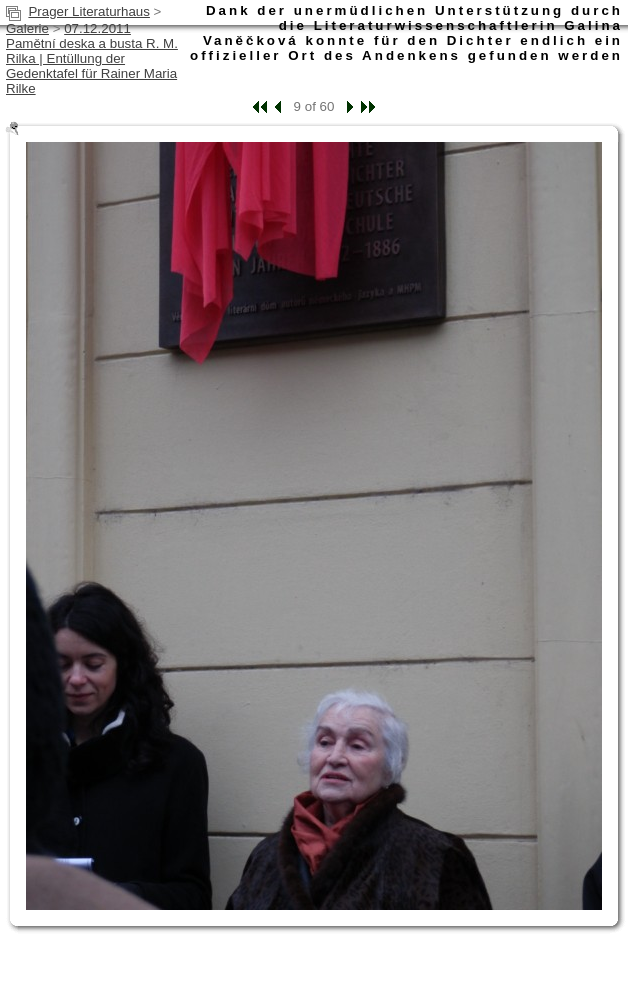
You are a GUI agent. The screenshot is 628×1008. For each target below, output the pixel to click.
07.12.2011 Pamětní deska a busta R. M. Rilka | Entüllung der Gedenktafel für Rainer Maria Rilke (92, 58)
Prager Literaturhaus (89, 11)
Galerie (27, 28)
